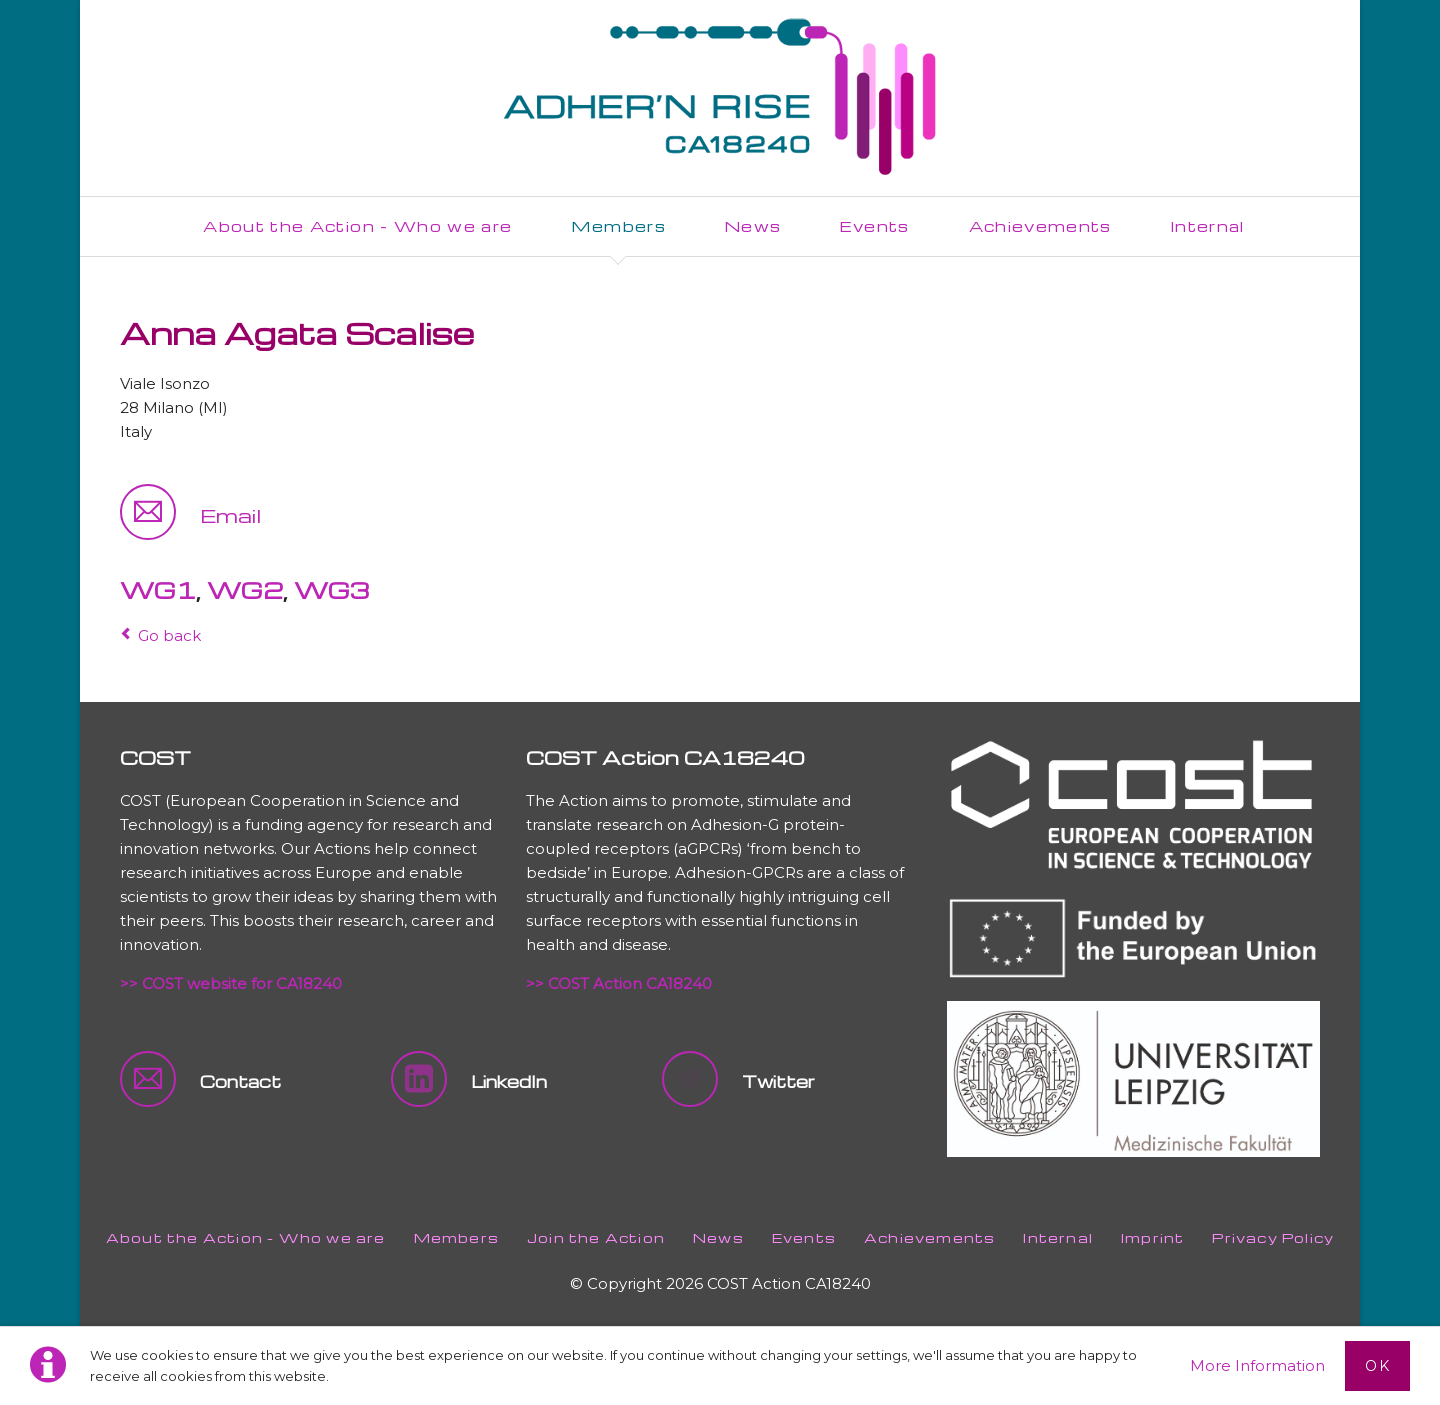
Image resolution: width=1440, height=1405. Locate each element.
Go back (169, 635)
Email (230, 515)
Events (804, 1237)
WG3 (331, 590)
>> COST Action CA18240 (619, 983)
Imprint (1152, 1237)
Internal (1058, 1237)
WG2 (245, 590)
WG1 (158, 590)
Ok (1377, 1366)
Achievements (929, 1237)
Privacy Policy (1273, 1237)
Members (456, 1237)
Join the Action (596, 1237)
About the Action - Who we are (246, 1237)
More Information (1257, 1365)
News (718, 1237)
